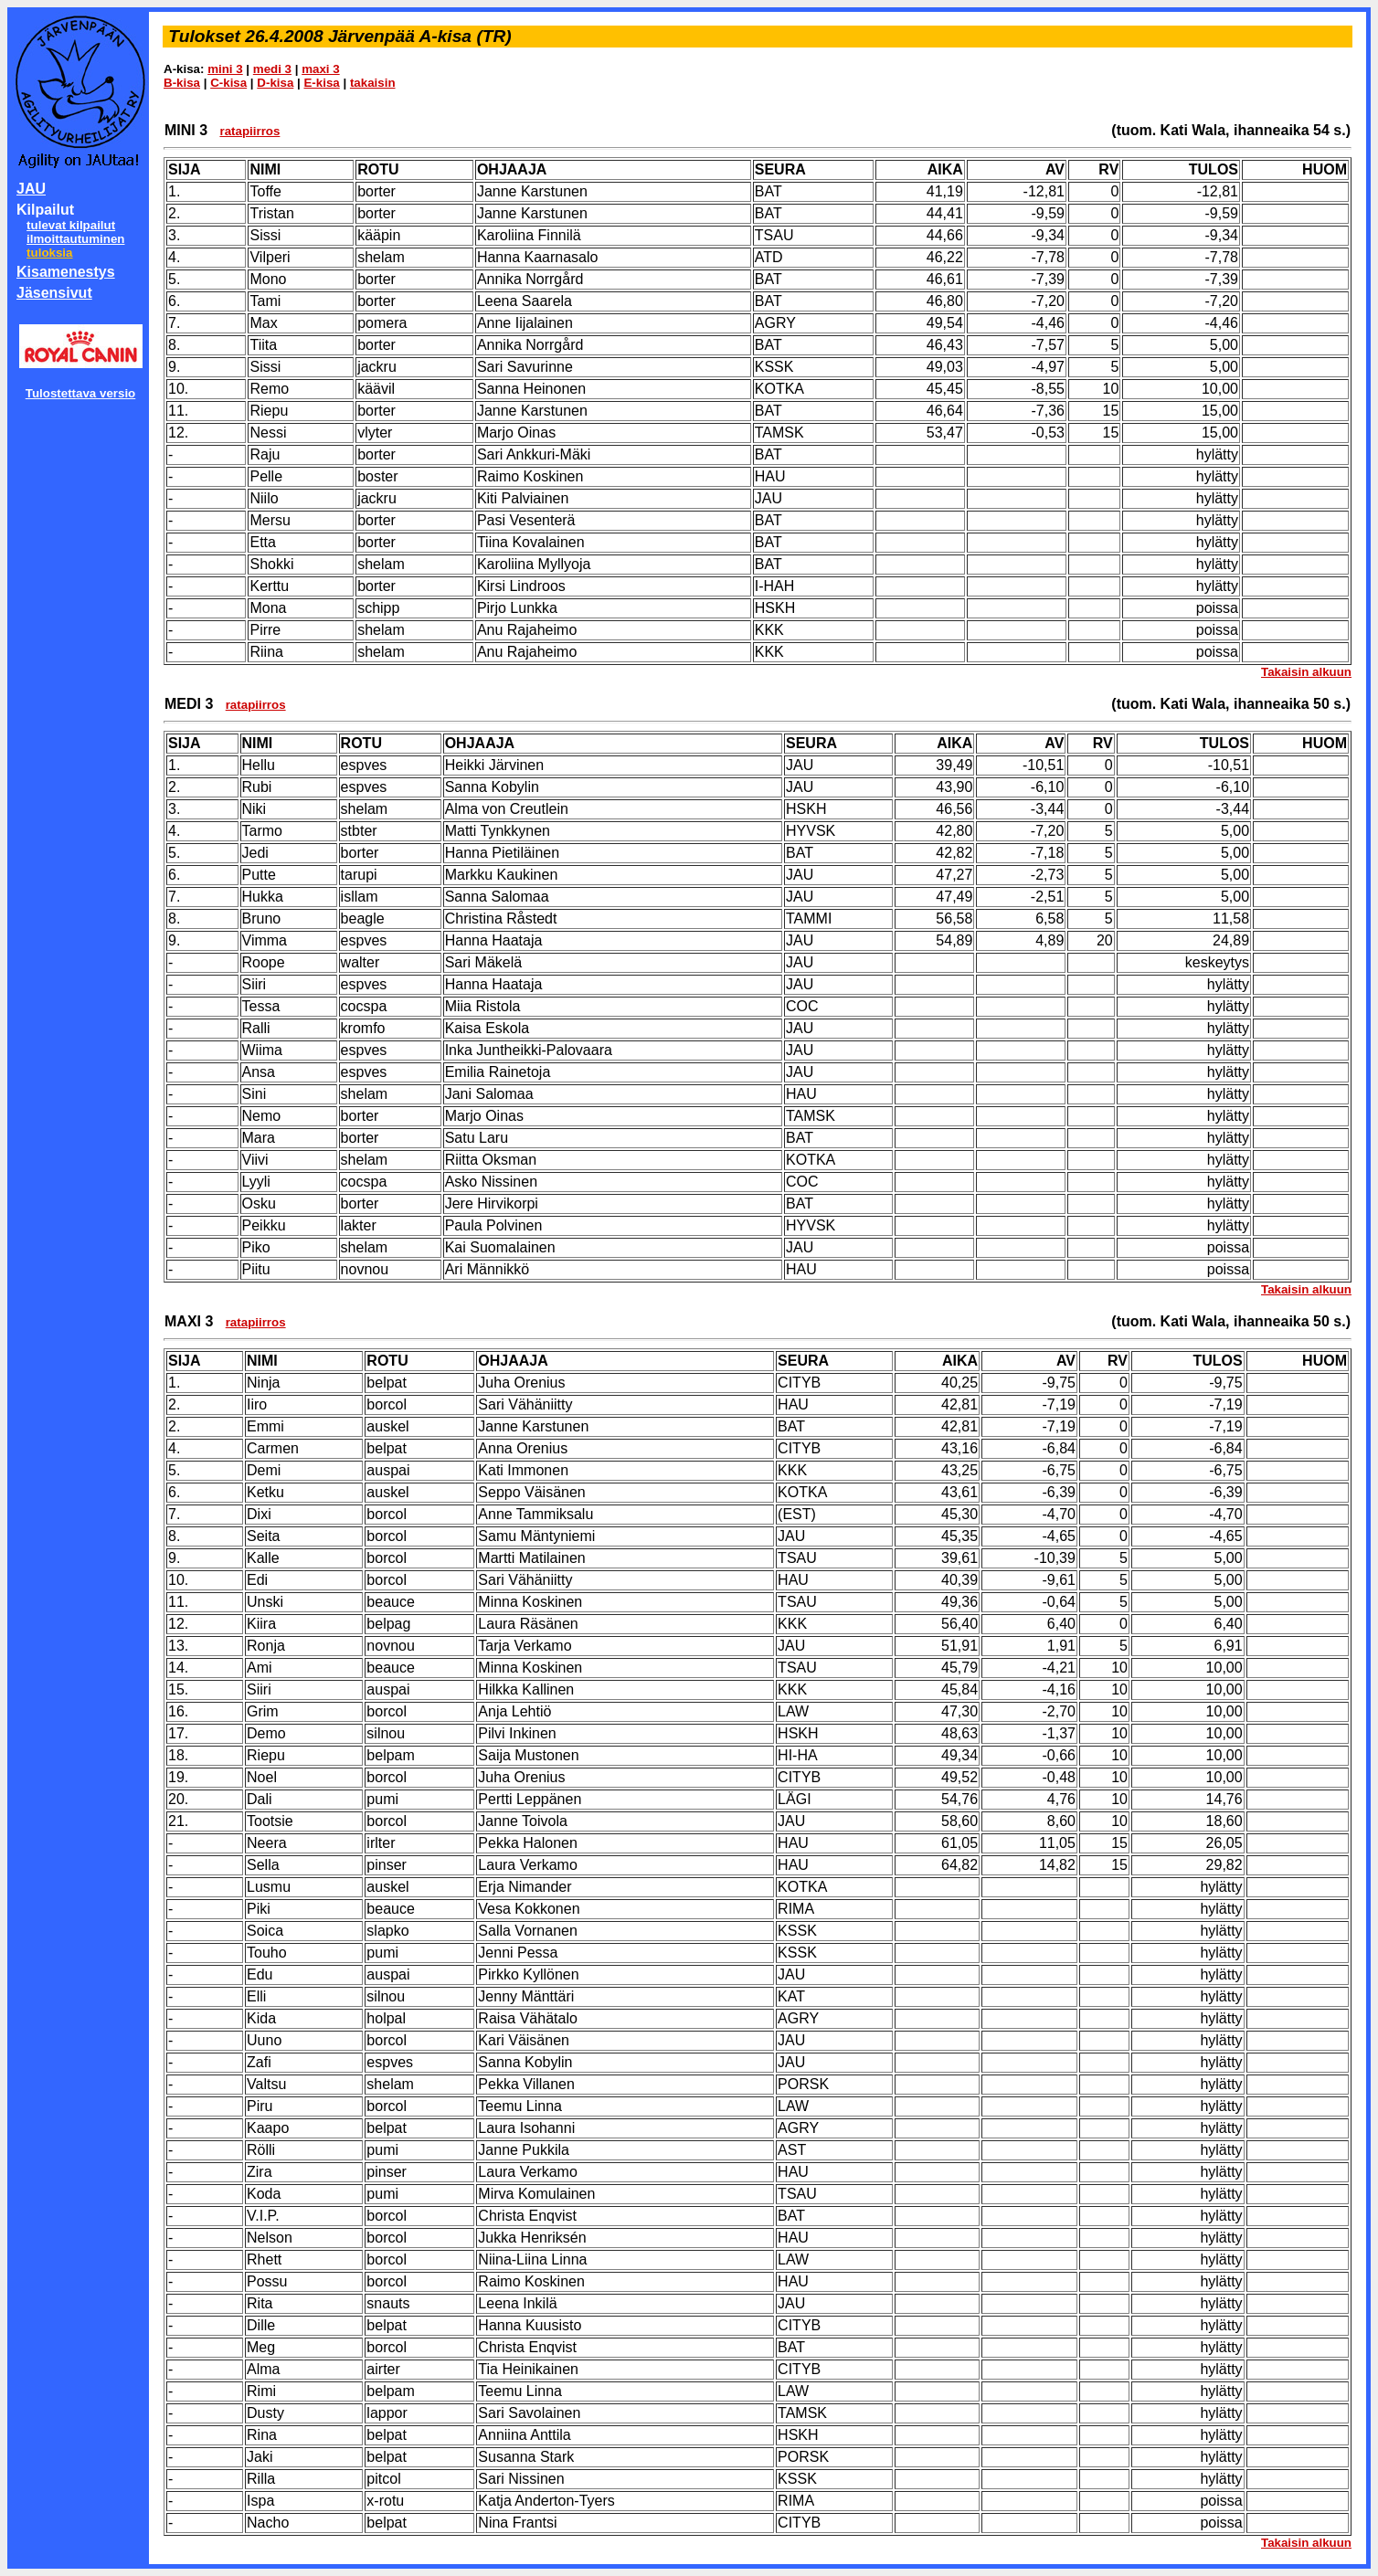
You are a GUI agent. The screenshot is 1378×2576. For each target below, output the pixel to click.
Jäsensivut (54, 293)
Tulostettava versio (81, 393)
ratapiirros (249, 131)
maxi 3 (321, 69)
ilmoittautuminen (75, 239)
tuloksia (49, 252)
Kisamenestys (65, 272)
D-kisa (275, 83)
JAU (31, 188)
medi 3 (272, 69)
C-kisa (228, 83)
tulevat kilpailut (70, 225)
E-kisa (321, 83)
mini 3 (225, 69)
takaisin (373, 83)
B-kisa (182, 83)
